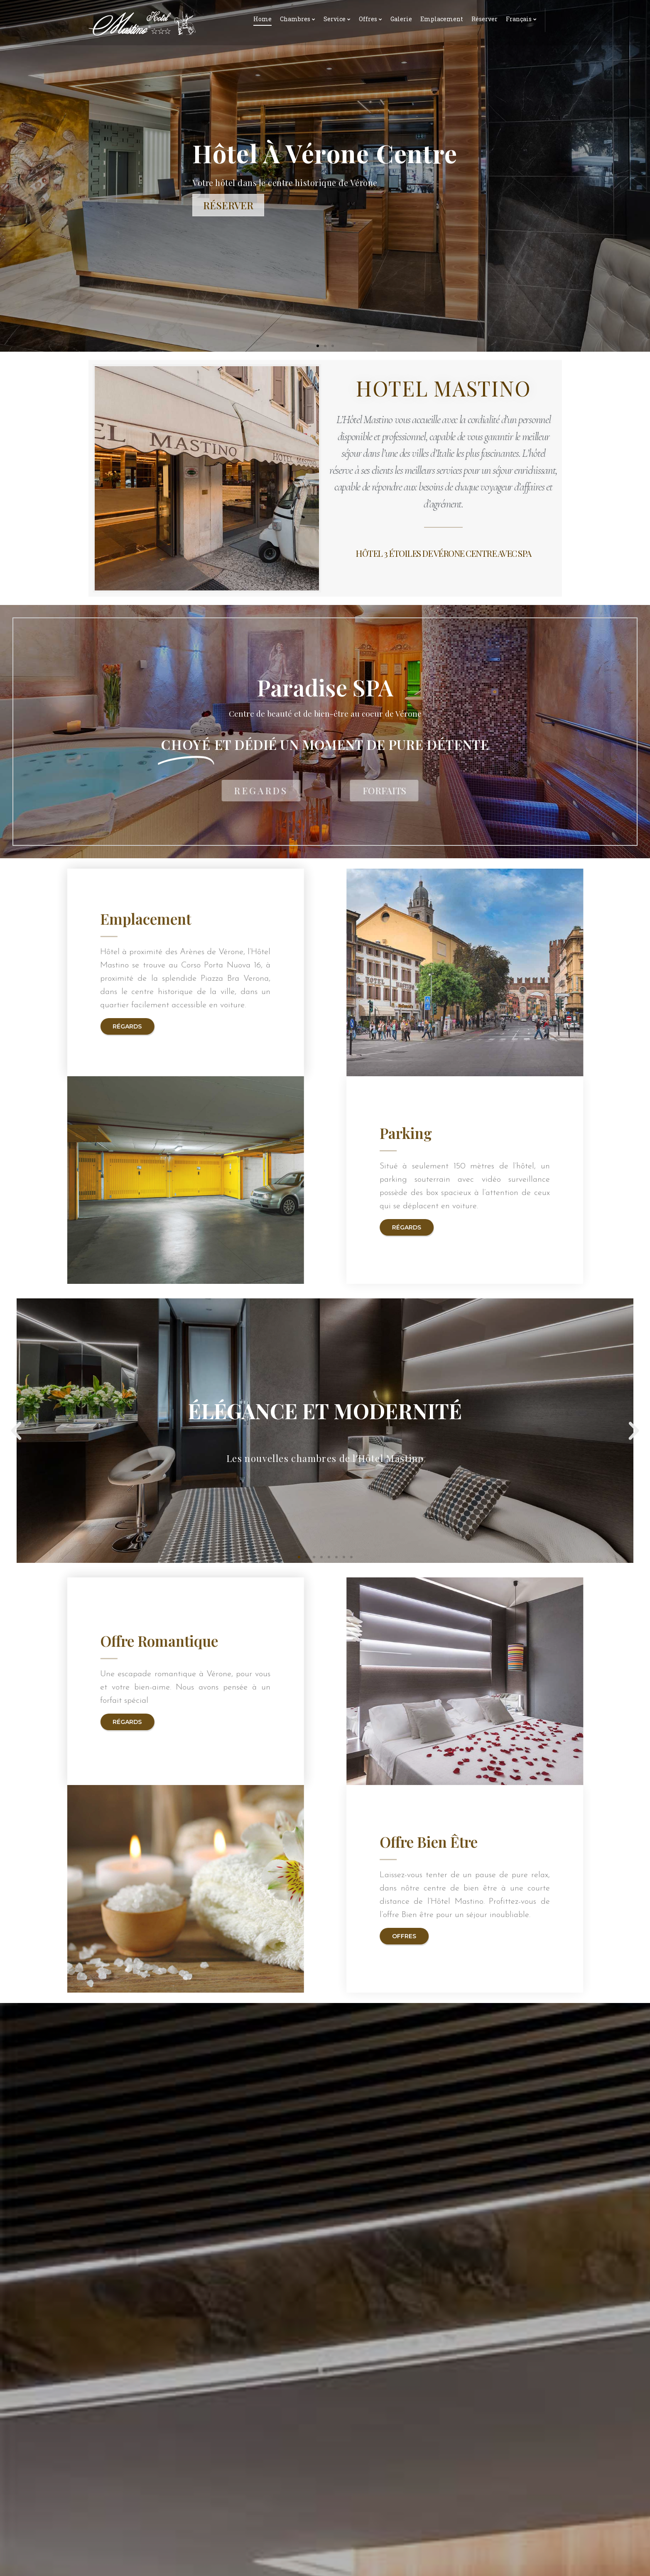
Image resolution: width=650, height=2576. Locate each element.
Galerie (401, 19)
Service (335, 19)
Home (262, 19)
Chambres (295, 19)
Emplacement (441, 19)
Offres (368, 19)
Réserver (484, 19)
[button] (317, 346)
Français (519, 19)
